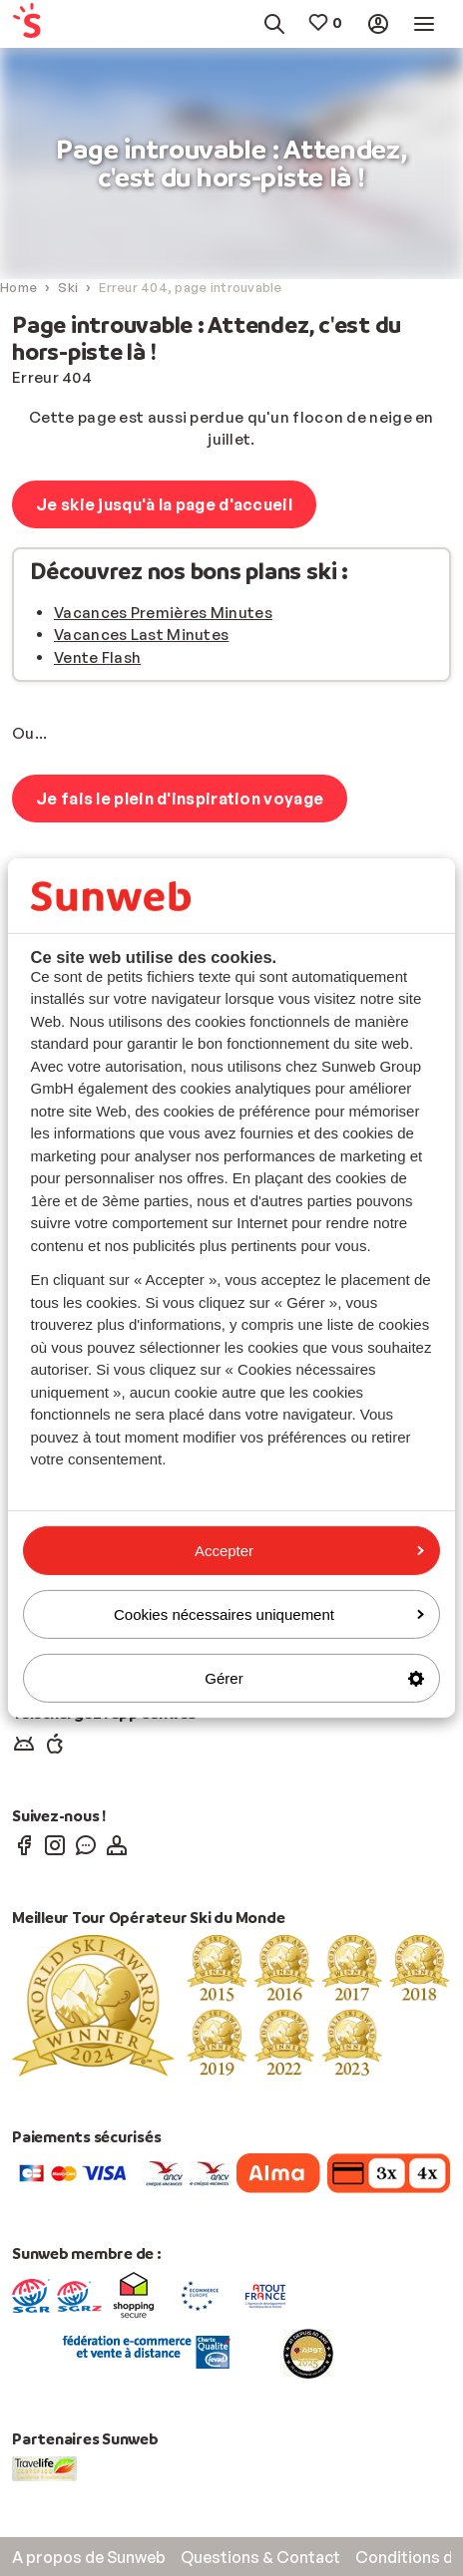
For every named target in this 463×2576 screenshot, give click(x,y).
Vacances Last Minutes (141, 634)
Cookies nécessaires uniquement (269, 1614)
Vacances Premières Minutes (163, 612)
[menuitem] (40, 24)
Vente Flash (97, 657)
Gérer (314, 1678)
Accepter (309, 1549)
